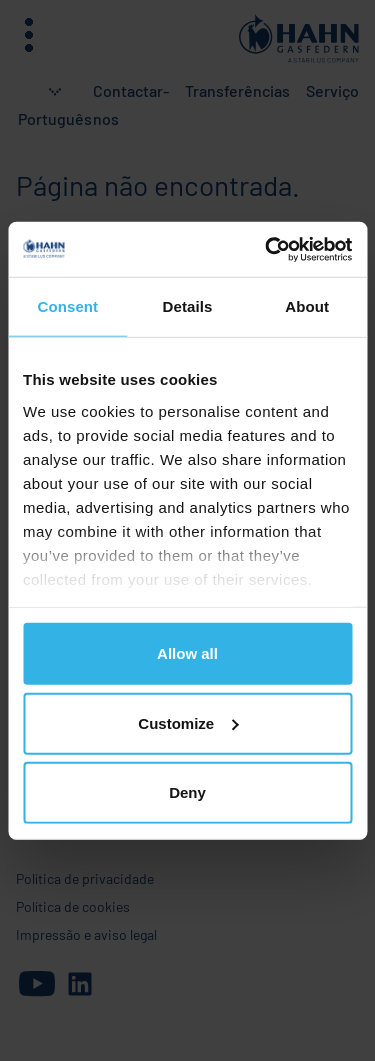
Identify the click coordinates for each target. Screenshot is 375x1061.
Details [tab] (188, 306)
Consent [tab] (67, 306)
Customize (188, 722)
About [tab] (307, 306)
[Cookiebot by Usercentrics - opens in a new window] (267, 249)
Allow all (187, 653)
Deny (187, 792)
